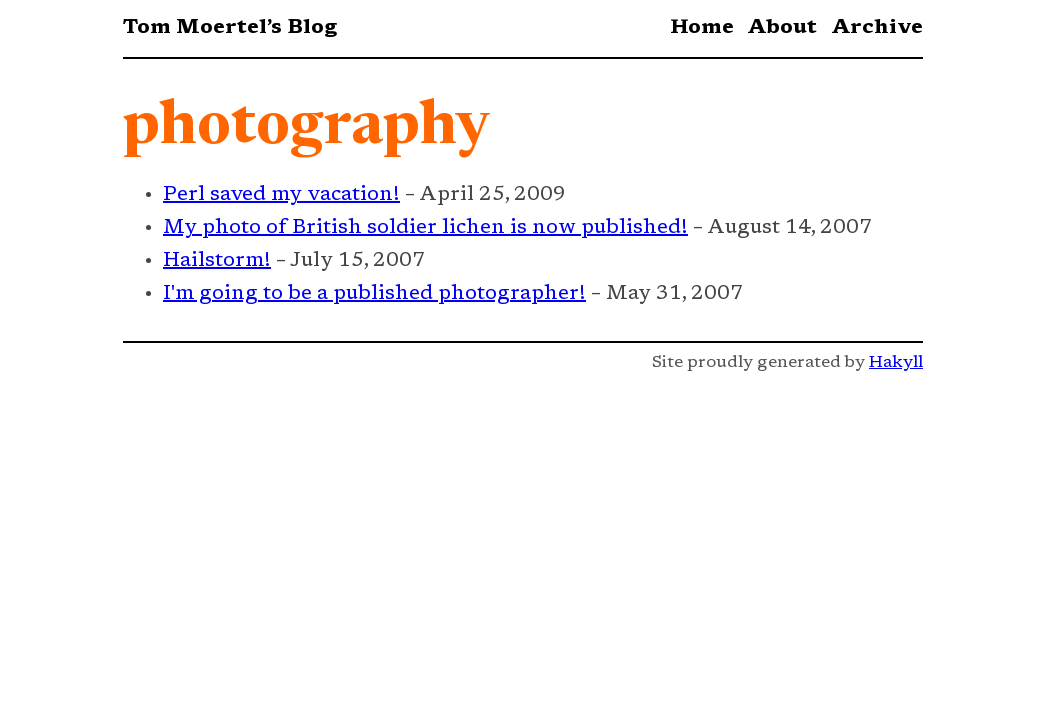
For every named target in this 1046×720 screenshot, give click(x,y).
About (782, 28)
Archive (877, 28)
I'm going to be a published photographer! (374, 294)
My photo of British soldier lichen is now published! (425, 228)
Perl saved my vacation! (281, 195)
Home (702, 28)
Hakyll (896, 363)
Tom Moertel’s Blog (230, 28)
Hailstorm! (217, 261)
